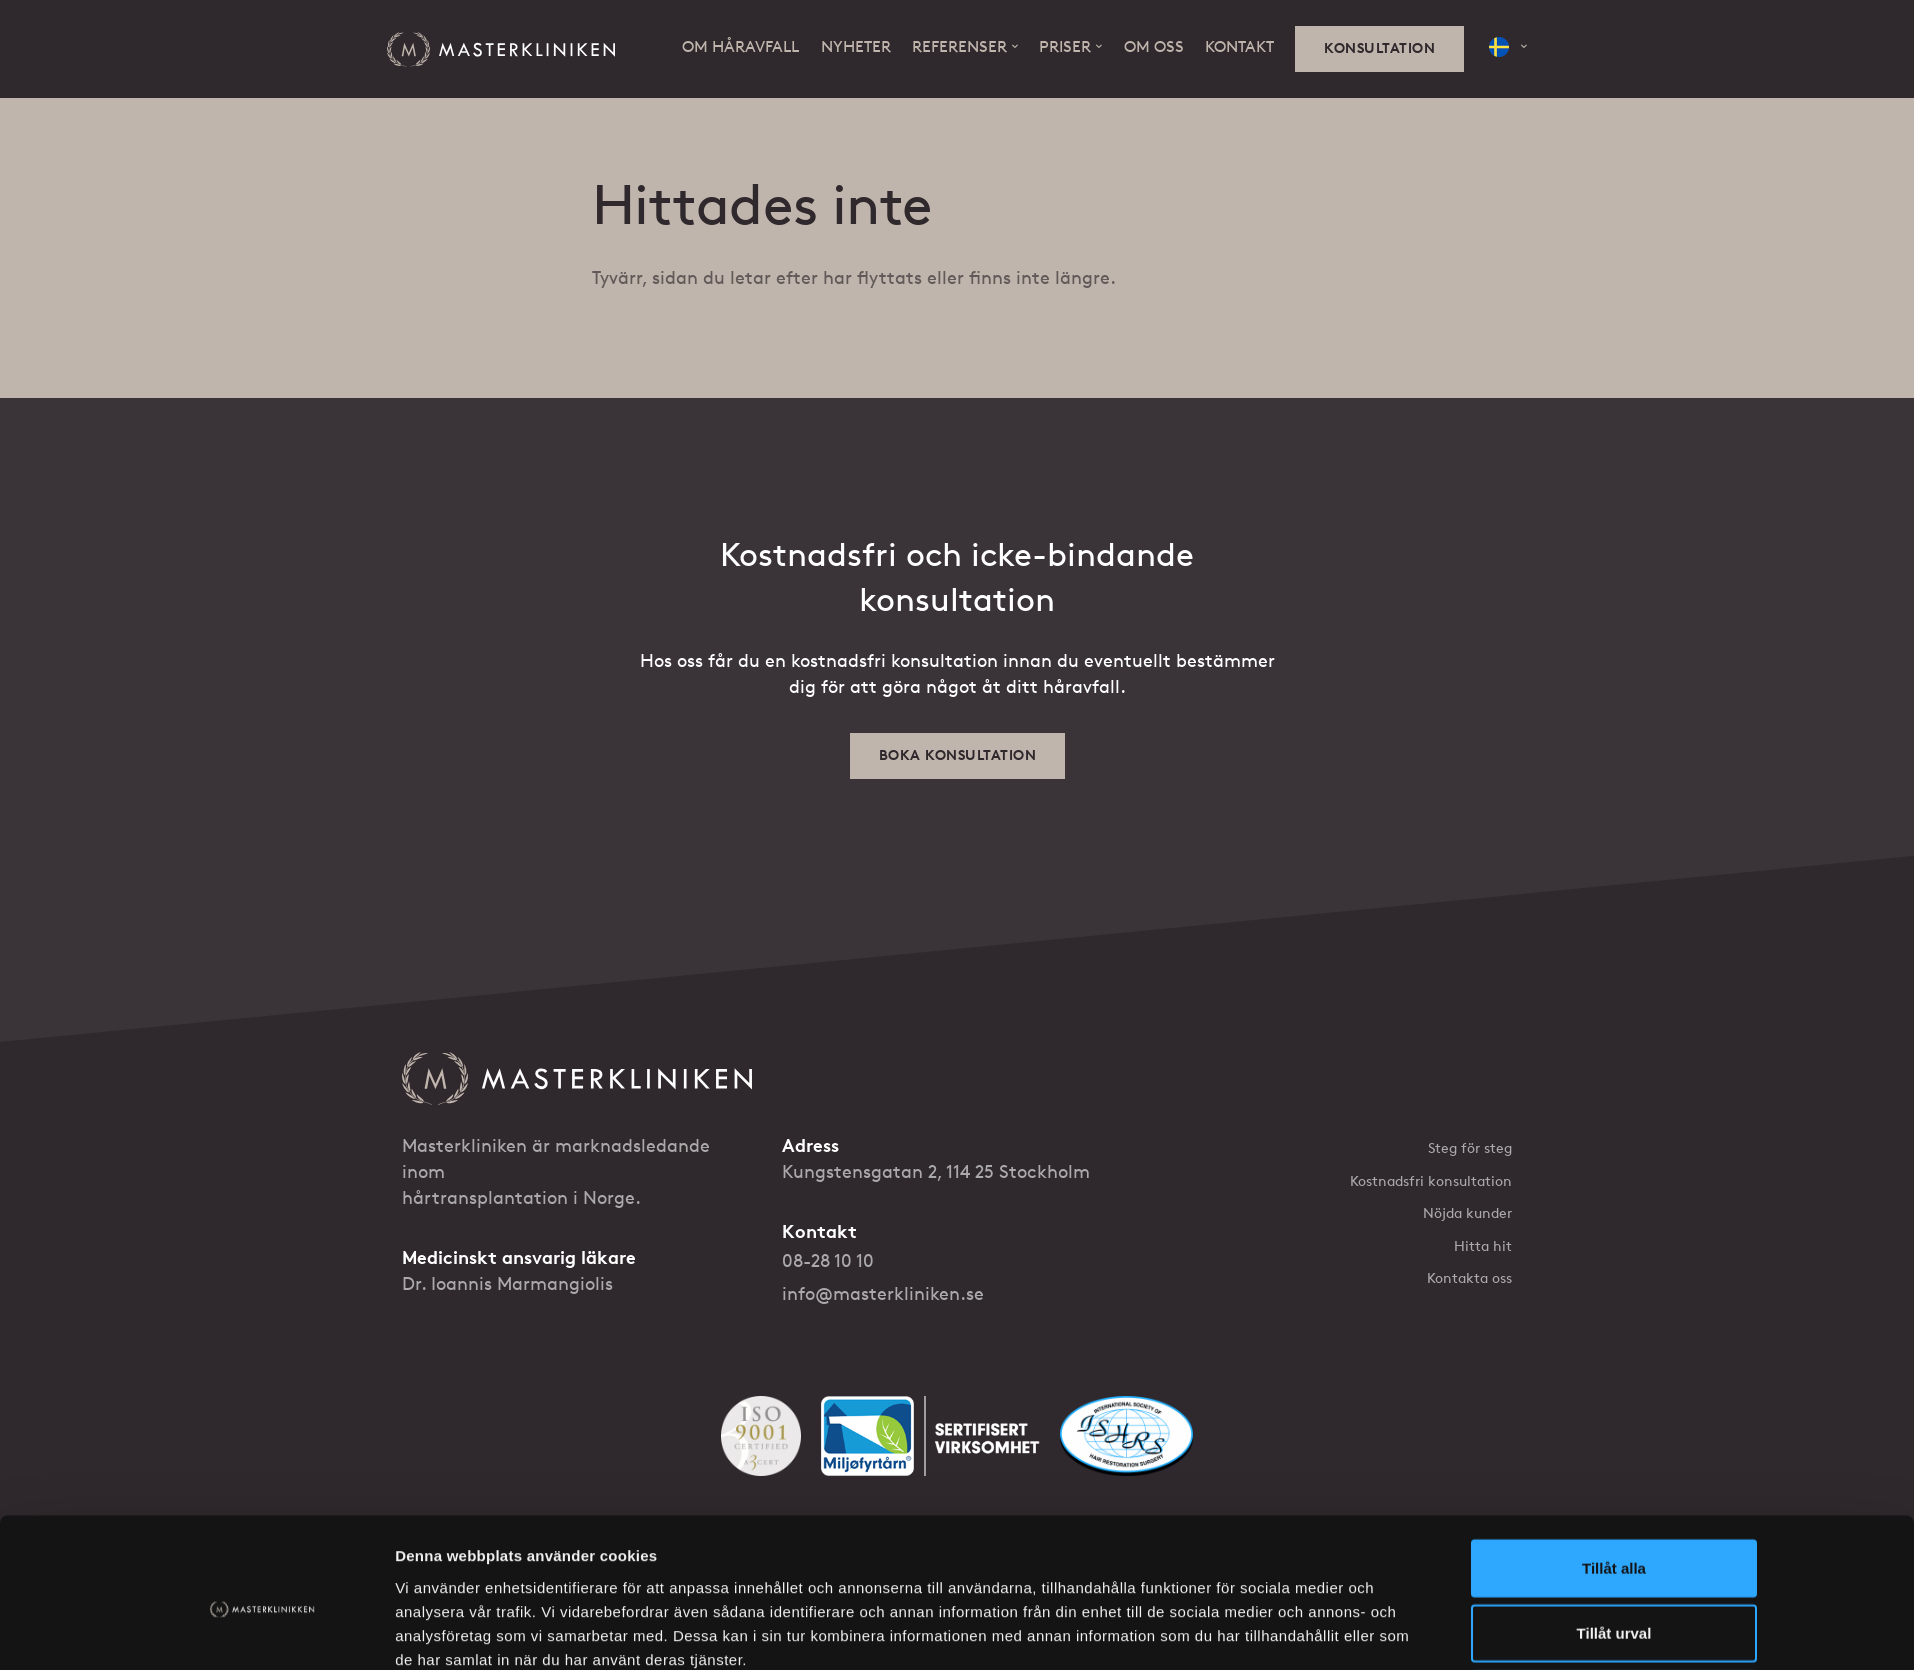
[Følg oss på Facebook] (1412, 1582)
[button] (1508, 47)
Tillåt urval (1614, 1373)
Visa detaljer (1219, 1465)
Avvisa (1614, 1439)
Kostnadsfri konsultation (1431, 1181)
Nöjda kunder (1467, 1213)
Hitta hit (1483, 1246)
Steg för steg (1470, 1148)
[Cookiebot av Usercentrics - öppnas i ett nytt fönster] (262, 1466)
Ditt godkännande (884, 1582)
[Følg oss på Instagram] (1504, 1582)
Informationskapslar (750, 1582)
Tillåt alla (1614, 1308)
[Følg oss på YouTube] (1458, 1582)
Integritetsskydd (621, 1582)
